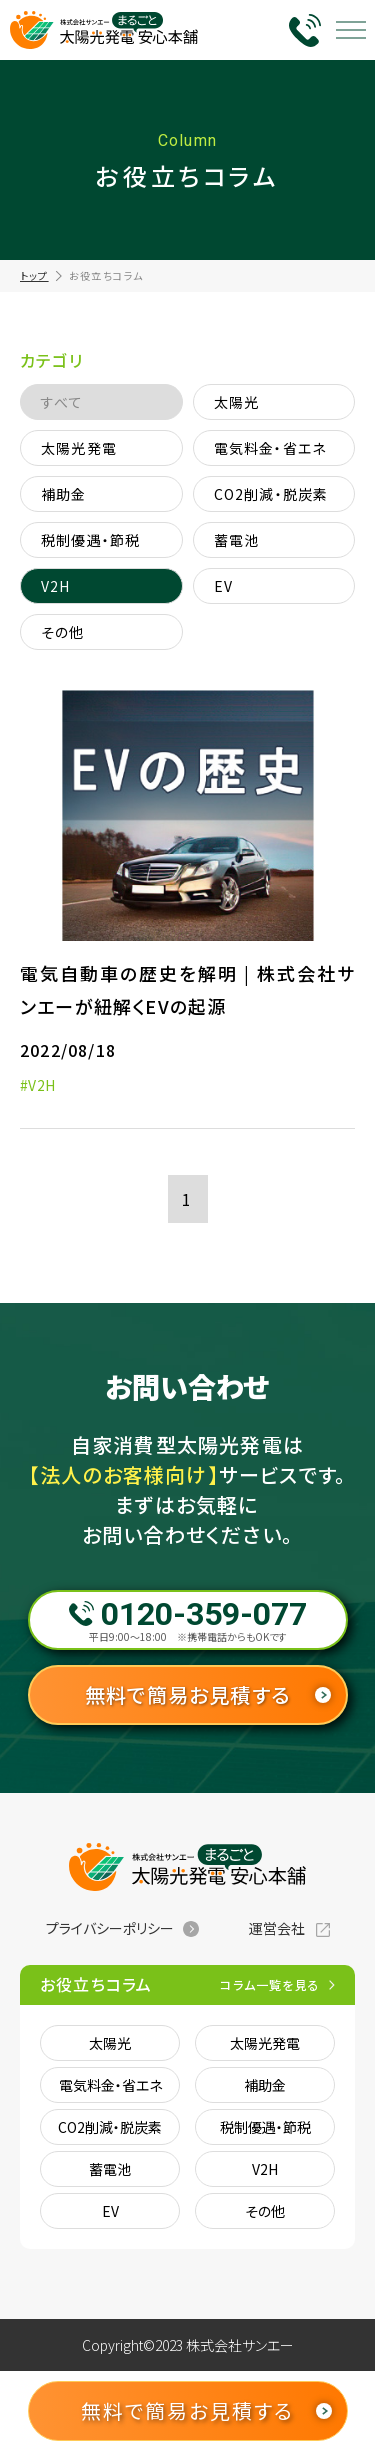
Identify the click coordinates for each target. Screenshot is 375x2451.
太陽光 (237, 402)
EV (223, 586)
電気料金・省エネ (270, 448)
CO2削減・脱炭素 (271, 494)
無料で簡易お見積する (187, 1694)
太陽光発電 (79, 448)
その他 (63, 632)
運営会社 (277, 1928)
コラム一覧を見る (270, 1984)
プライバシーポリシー (110, 1928)
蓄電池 (237, 540)
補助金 (64, 494)
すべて (62, 402)
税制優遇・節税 (90, 540)
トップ (34, 275)
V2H (56, 586)
